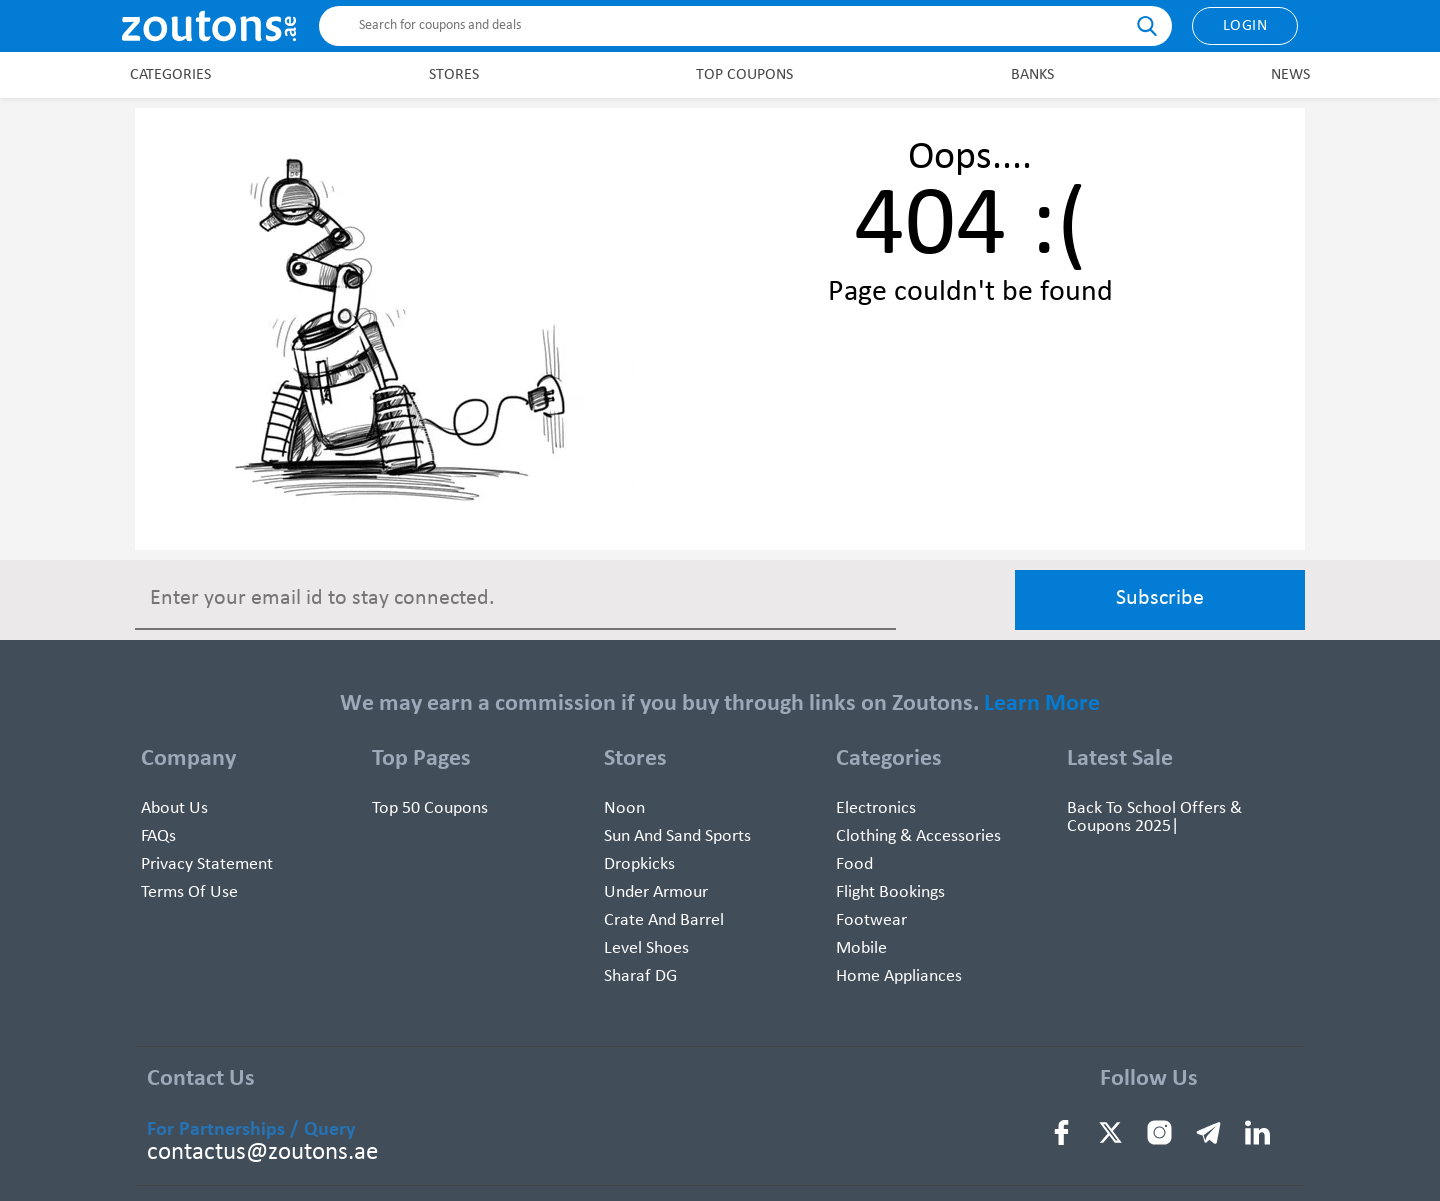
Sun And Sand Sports (677, 836)
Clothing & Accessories (918, 836)
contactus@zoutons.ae (262, 1152)
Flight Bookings (890, 892)
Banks (1032, 75)
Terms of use (189, 892)
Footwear (871, 920)
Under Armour (656, 892)
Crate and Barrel (664, 920)
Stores (454, 75)
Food (854, 864)
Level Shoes (646, 948)
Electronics (876, 808)
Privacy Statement (207, 864)
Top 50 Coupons (430, 808)
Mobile (861, 948)
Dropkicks (639, 864)
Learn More (1042, 704)
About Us (174, 808)
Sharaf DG (640, 976)
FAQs (158, 836)
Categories (170, 75)
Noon (624, 808)
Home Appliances (899, 976)
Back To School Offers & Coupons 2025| (1154, 817)
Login (1245, 26)
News (1290, 75)
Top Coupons (744, 75)
